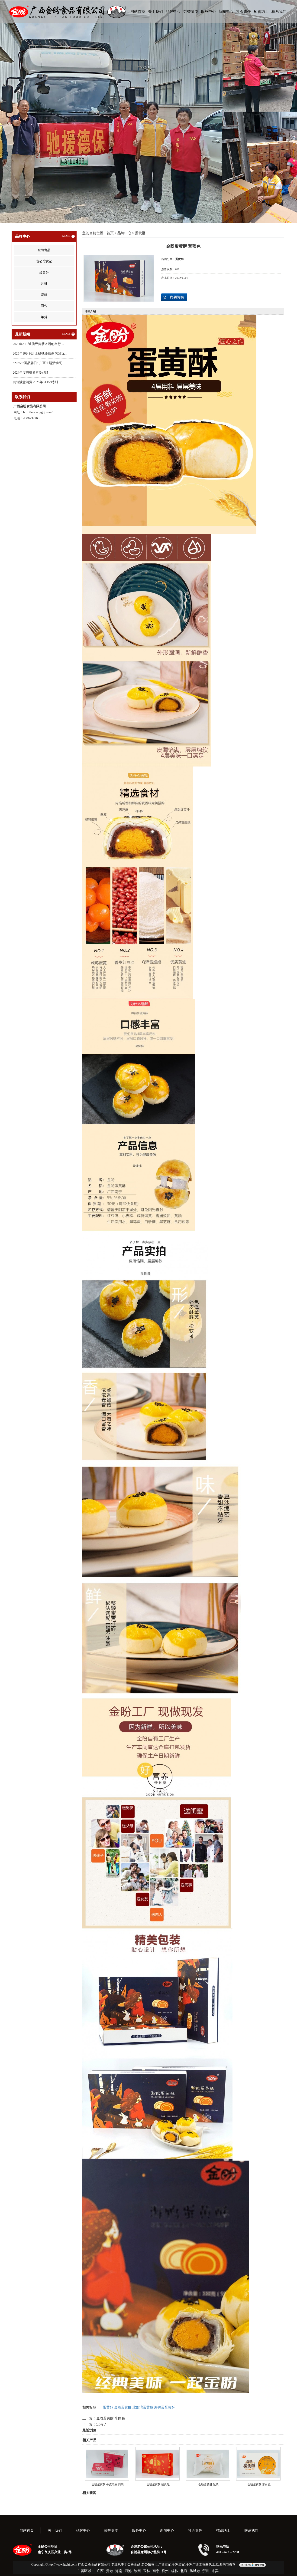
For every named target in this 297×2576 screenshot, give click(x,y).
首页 (110, 233)
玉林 (146, 2571)
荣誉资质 (190, 11)
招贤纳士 (261, 11)
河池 (128, 2571)
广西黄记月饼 (168, 2564)
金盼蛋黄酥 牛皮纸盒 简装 (108, 2484)
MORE (68, 236)
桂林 (174, 2571)
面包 (44, 306)
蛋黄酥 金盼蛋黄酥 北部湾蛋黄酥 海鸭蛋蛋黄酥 (139, 2407)
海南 (118, 2571)
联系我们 (278, 11)
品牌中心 (173, 11)
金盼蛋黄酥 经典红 (158, 2484)
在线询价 (174, 297)
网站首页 (137, 11)
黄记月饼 (185, 2564)
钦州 (137, 2571)
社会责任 (243, 11)
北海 (183, 2571)
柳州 (165, 2571)
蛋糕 (44, 294)
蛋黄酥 (44, 272)
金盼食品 (44, 250)
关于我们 (155, 11)
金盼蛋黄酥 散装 (208, 2484)
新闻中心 (226, 11)
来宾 (215, 2571)
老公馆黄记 (44, 261)
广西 (100, 2571)
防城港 (195, 2571)
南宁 (155, 2571)
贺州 (205, 2571)
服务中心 (208, 11)
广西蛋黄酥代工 (203, 2564)
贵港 (109, 2571)
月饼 (44, 283)
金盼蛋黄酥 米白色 (110, 2418)
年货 (44, 317)
